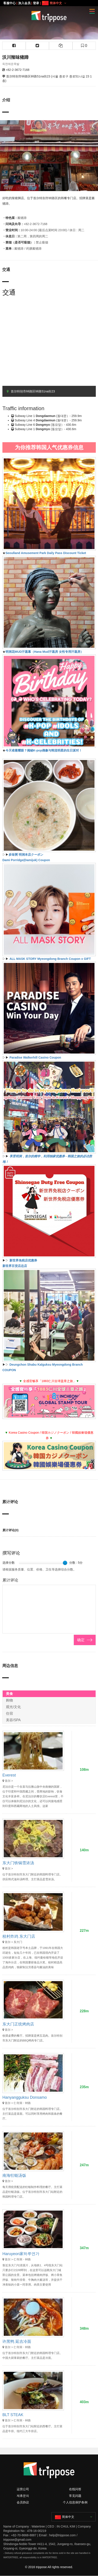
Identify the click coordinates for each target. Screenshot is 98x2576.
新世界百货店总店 (14, 1266)
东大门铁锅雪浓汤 (18, 1863)
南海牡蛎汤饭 (14, 2175)
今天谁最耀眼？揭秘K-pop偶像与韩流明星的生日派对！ (43, 750)
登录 (36, 3)
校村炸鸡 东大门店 (18, 1936)
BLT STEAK (12, 2415)
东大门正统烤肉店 (18, 2024)
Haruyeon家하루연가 (20, 2254)
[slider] (65, 1563)
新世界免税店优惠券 (23, 1260)
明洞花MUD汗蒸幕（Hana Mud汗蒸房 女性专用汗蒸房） (44, 651)
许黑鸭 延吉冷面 (16, 2341)
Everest (9, 1775)
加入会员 (24, 3)
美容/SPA (13, 1720)
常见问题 (75, 2495)
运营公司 (23, 2489)
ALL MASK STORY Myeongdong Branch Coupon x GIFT (50, 959)
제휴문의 (23, 2495)
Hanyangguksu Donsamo (24, 2097)
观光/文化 (13, 1707)
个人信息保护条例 (75, 2502)
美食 (9, 1694)
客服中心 (9, 3)
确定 (81, 1640)
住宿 (9, 1713)
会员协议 (23, 2502)
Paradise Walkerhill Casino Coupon (35, 1057)
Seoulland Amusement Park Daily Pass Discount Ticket (45, 553)
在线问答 (75, 2489)
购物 (9, 1700)
